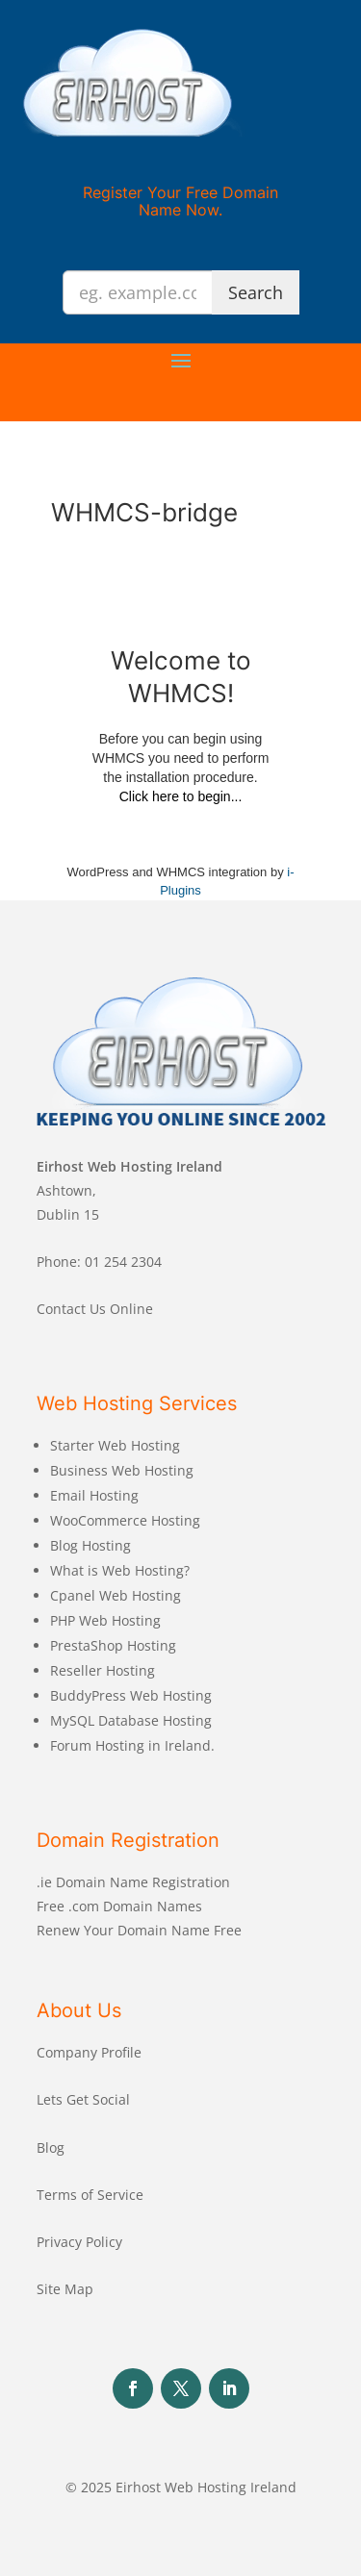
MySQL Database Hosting (131, 1720)
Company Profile (89, 2052)
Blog (50, 2147)
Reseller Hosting (102, 1670)
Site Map (65, 2289)
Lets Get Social (83, 2099)
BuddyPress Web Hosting (131, 1695)
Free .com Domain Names (119, 1906)
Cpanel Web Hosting (115, 1595)
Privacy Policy (79, 2242)
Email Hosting (94, 1495)
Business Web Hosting (121, 1470)
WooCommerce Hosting (125, 1520)
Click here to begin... (181, 796)
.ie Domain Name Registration (133, 1882)
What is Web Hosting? (120, 1570)
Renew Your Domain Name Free (139, 1930)
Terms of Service (90, 2194)
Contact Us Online (95, 1309)
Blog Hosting (90, 1545)
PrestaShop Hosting (113, 1645)
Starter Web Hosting (115, 1445)
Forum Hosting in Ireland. (132, 1745)
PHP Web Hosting (105, 1620)
